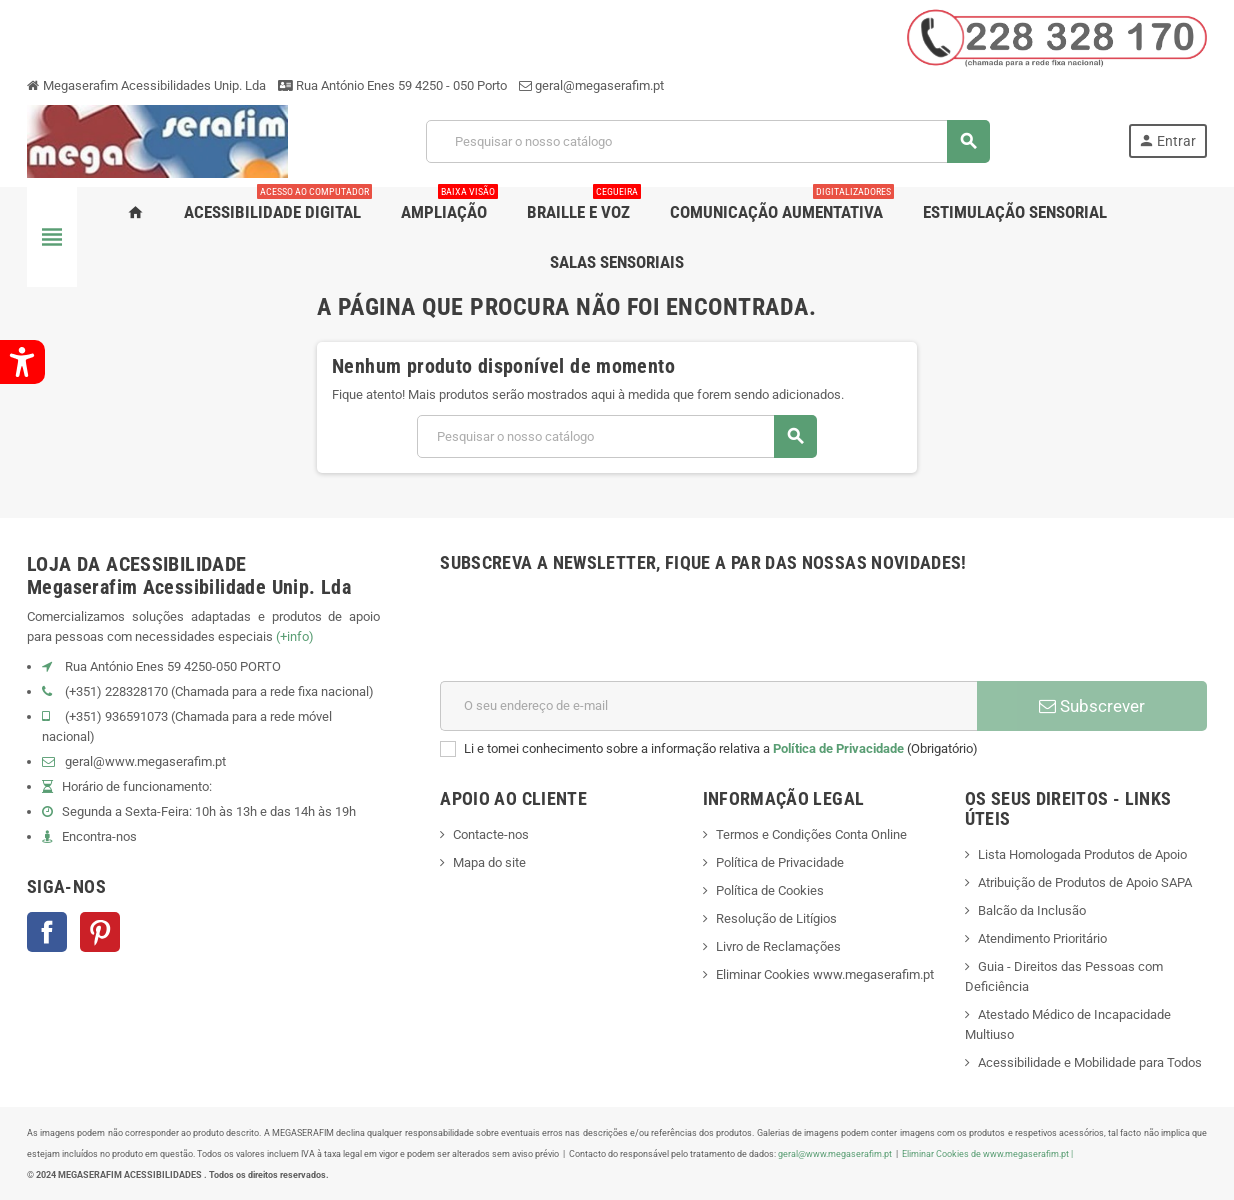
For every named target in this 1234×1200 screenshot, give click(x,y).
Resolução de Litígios (776, 918)
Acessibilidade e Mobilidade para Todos (1090, 1062)
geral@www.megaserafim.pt (145, 761)
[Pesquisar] (707, 141)
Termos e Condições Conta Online (811, 834)
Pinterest (100, 932)
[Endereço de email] (708, 706)
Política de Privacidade (838, 748)
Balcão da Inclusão (1032, 910)
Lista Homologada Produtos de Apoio (1082, 854)
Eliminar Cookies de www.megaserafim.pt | (987, 1153)
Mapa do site (489, 862)
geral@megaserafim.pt (599, 85)
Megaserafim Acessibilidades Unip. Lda (146, 85)
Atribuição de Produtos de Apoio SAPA (1085, 882)
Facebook (47, 932)
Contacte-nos (491, 834)
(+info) (295, 636)
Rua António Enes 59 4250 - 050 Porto (392, 85)
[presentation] (592, 632)
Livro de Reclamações (778, 946)
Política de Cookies (770, 890)
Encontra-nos (99, 836)
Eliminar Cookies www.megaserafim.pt (825, 974)
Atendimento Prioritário (1042, 938)
